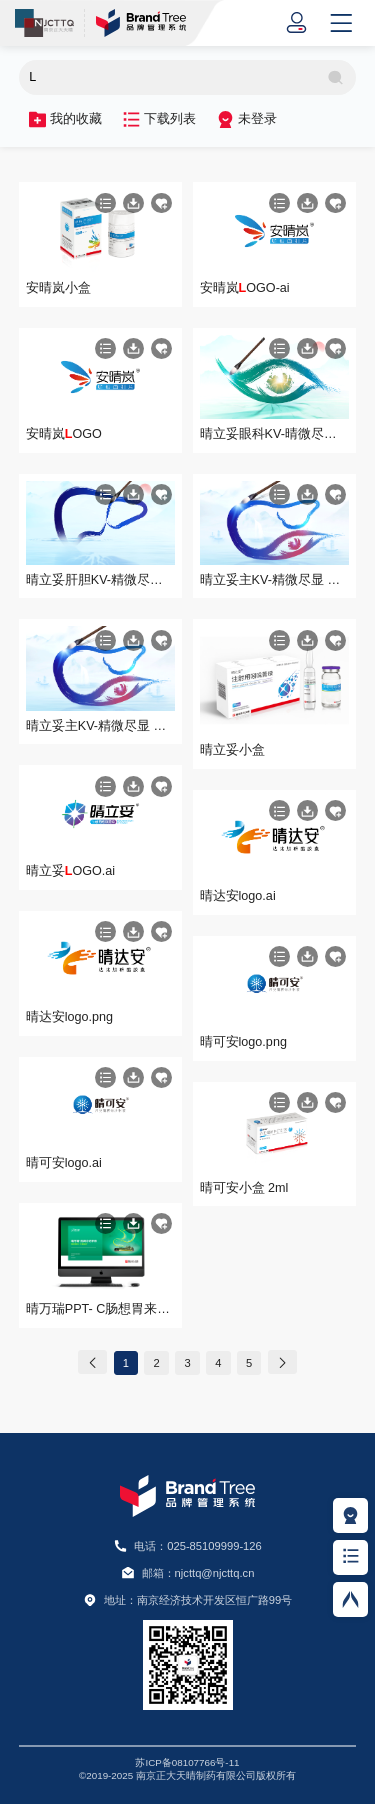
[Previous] (92, 1362)
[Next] (282, 1362)
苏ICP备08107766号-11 (187, 1762)
